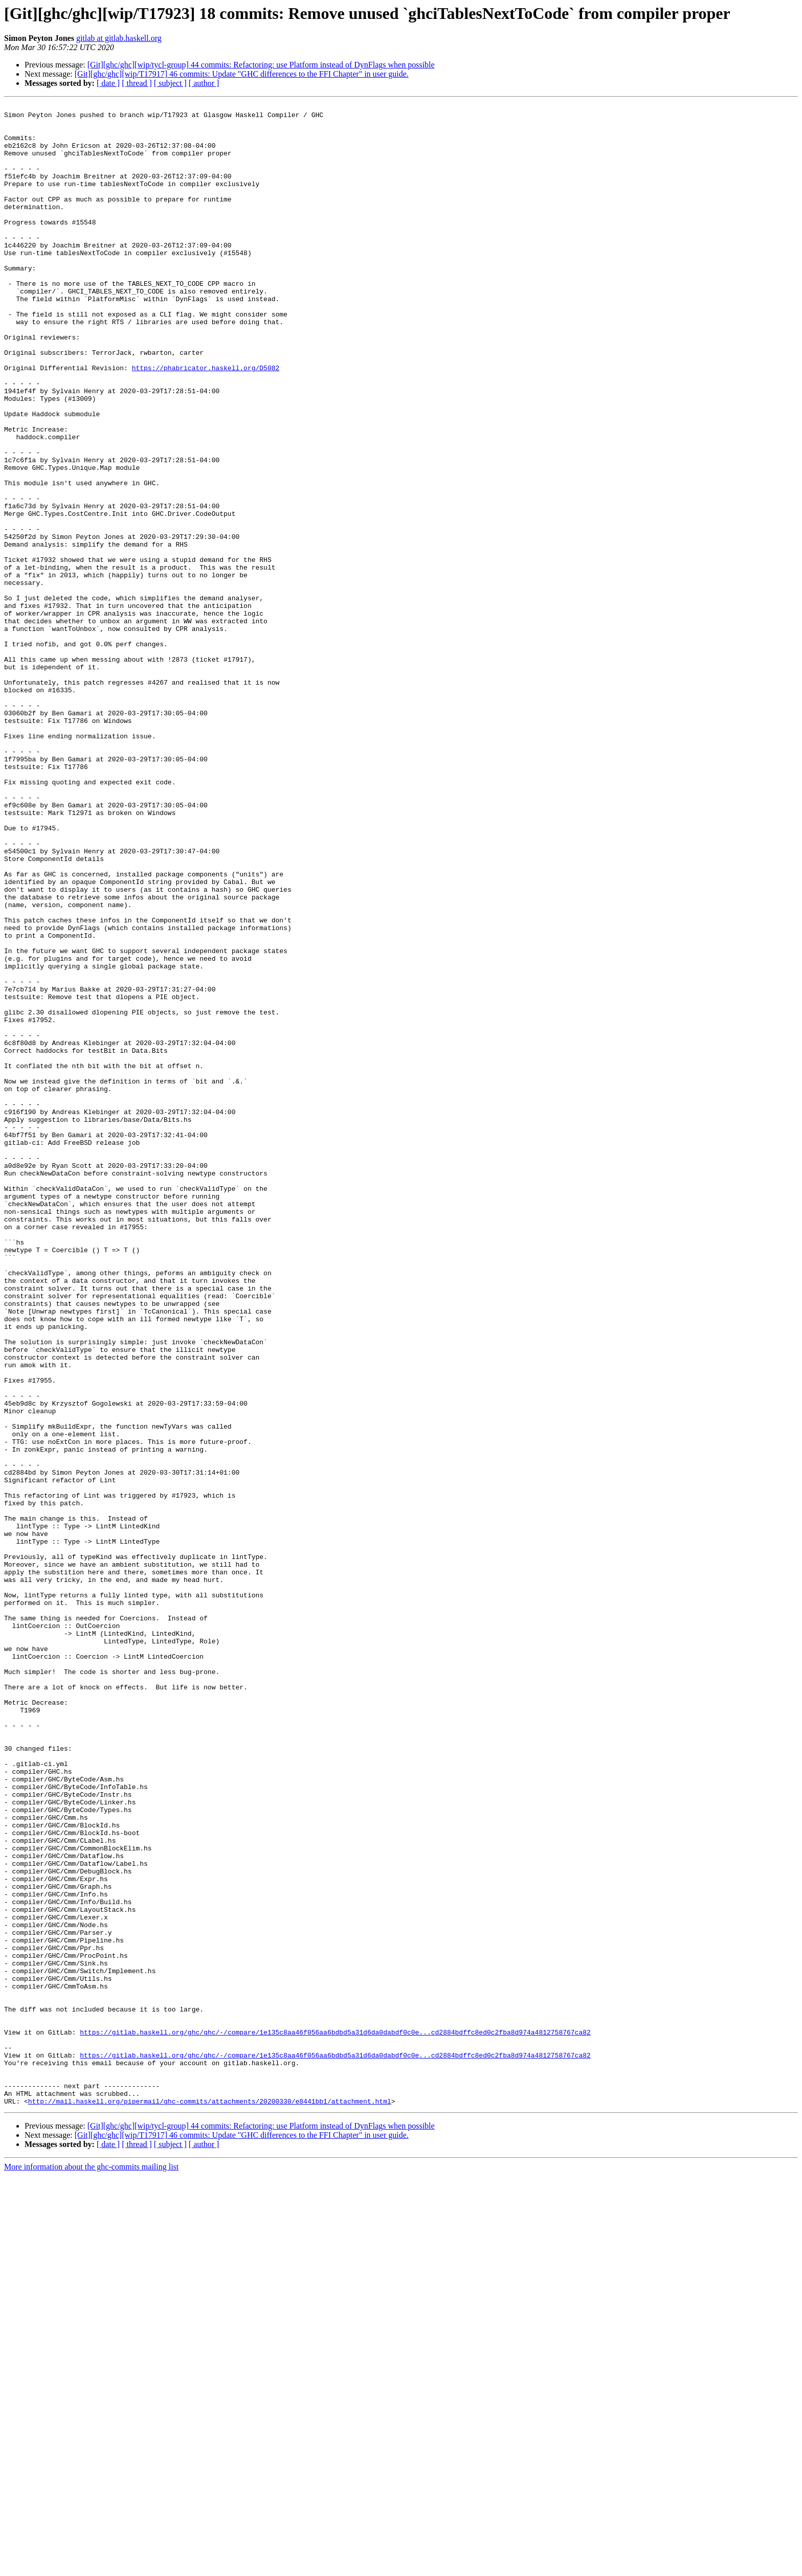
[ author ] (204, 83)
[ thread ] (137, 83)
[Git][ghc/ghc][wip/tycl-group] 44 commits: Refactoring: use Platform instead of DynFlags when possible (261, 64)
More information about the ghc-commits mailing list (91, 2567)
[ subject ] (170, 83)
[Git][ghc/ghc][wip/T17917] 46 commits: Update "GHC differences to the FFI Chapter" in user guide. (242, 74)
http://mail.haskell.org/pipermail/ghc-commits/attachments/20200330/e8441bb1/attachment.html (209, 2501)
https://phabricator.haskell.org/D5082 (206, 421)
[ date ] (108, 83)
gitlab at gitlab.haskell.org (119, 38)
